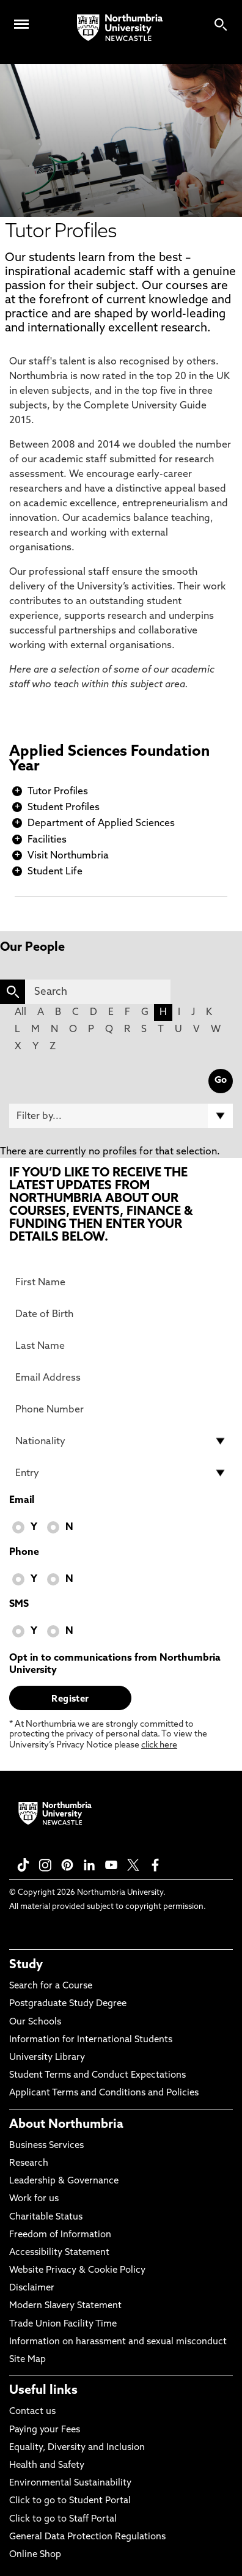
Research (28, 2163)
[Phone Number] (121, 1409)
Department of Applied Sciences (101, 824)
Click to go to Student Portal (70, 2501)
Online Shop (35, 2554)
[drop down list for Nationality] (121, 1441)
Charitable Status (45, 2217)
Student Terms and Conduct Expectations (97, 2075)
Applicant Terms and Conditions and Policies (104, 2093)
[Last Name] (121, 1346)
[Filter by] (121, 1116)
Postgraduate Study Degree (68, 2004)
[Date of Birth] (121, 1314)
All (20, 1012)
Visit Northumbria (68, 856)
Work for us (34, 2199)
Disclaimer (31, 2288)
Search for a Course (50, 1986)
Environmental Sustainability (70, 2483)
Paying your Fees (44, 2430)
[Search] (97, 992)
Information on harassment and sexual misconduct (118, 2342)
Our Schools (35, 2022)
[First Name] (121, 1282)
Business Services (46, 2145)
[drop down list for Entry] (121, 1473)
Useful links (43, 2391)
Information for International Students (90, 2040)
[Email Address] (121, 1377)
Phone (24, 1552)
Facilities (47, 840)
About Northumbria (66, 2125)
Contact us (32, 2411)
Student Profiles (64, 808)
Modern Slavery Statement (65, 2306)
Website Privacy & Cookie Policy (77, 2270)
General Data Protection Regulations (87, 2537)
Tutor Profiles (58, 792)
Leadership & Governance (64, 2181)
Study (26, 1965)
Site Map (27, 2359)
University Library (47, 2057)
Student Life (55, 872)
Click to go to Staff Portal (63, 2519)
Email (21, 1500)
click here (159, 1745)
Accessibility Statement (59, 2252)
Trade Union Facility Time (63, 2324)
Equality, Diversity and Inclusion (77, 2447)
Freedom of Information (60, 2235)
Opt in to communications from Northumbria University (115, 1664)
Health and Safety (46, 2465)
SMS (19, 1604)
